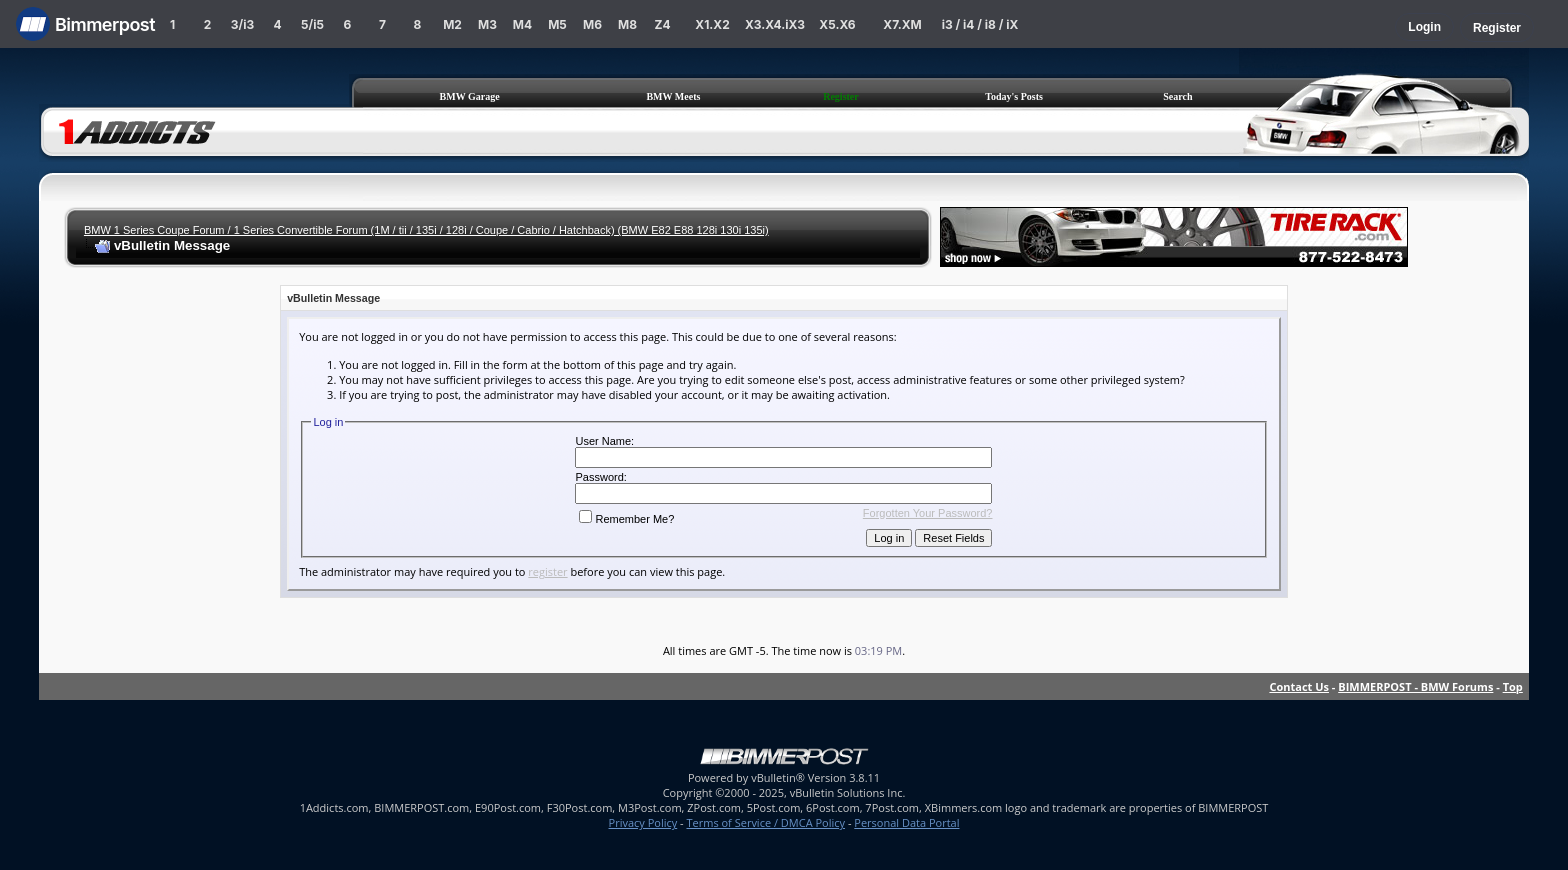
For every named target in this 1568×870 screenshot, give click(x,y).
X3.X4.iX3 (775, 24)
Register (1497, 28)
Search (1177, 96)
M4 (522, 24)
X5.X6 (837, 24)
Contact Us (1299, 686)
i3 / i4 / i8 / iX (980, 24)
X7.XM (902, 24)
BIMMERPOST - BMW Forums (1415, 686)
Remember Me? (626, 519)
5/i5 (312, 24)
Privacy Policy (643, 822)
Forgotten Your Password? (928, 513)
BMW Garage (470, 96)
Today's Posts (1014, 96)
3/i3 (242, 24)
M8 (627, 24)
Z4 (662, 24)
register (547, 571)
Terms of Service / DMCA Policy (765, 822)
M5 (557, 24)
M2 (452, 24)
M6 (592, 24)
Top (1513, 686)
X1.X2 (712, 24)
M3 (487, 24)
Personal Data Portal (906, 822)
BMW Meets (673, 96)
